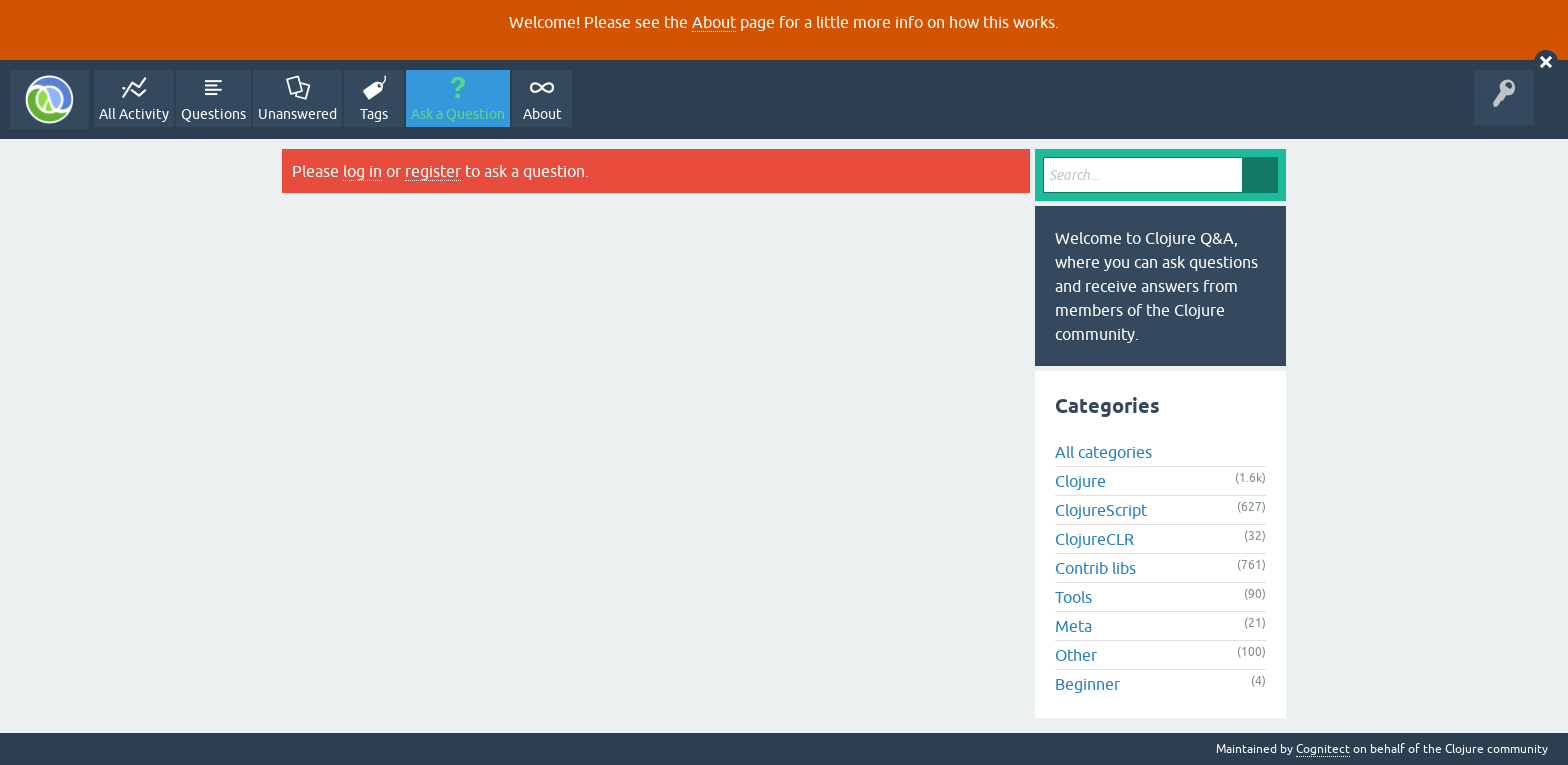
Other (1076, 655)
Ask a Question (458, 114)
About (714, 22)
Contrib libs (1095, 568)
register (433, 171)
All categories (1103, 452)
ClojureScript (1101, 510)
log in (362, 171)
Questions (213, 114)
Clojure (1080, 481)
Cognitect (1323, 749)
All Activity (134, 114)
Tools (1073, 597)
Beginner (1087, 684)
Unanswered (297, 114)
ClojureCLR (1094, 539)
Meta (1073, 626)
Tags (374, 114)
